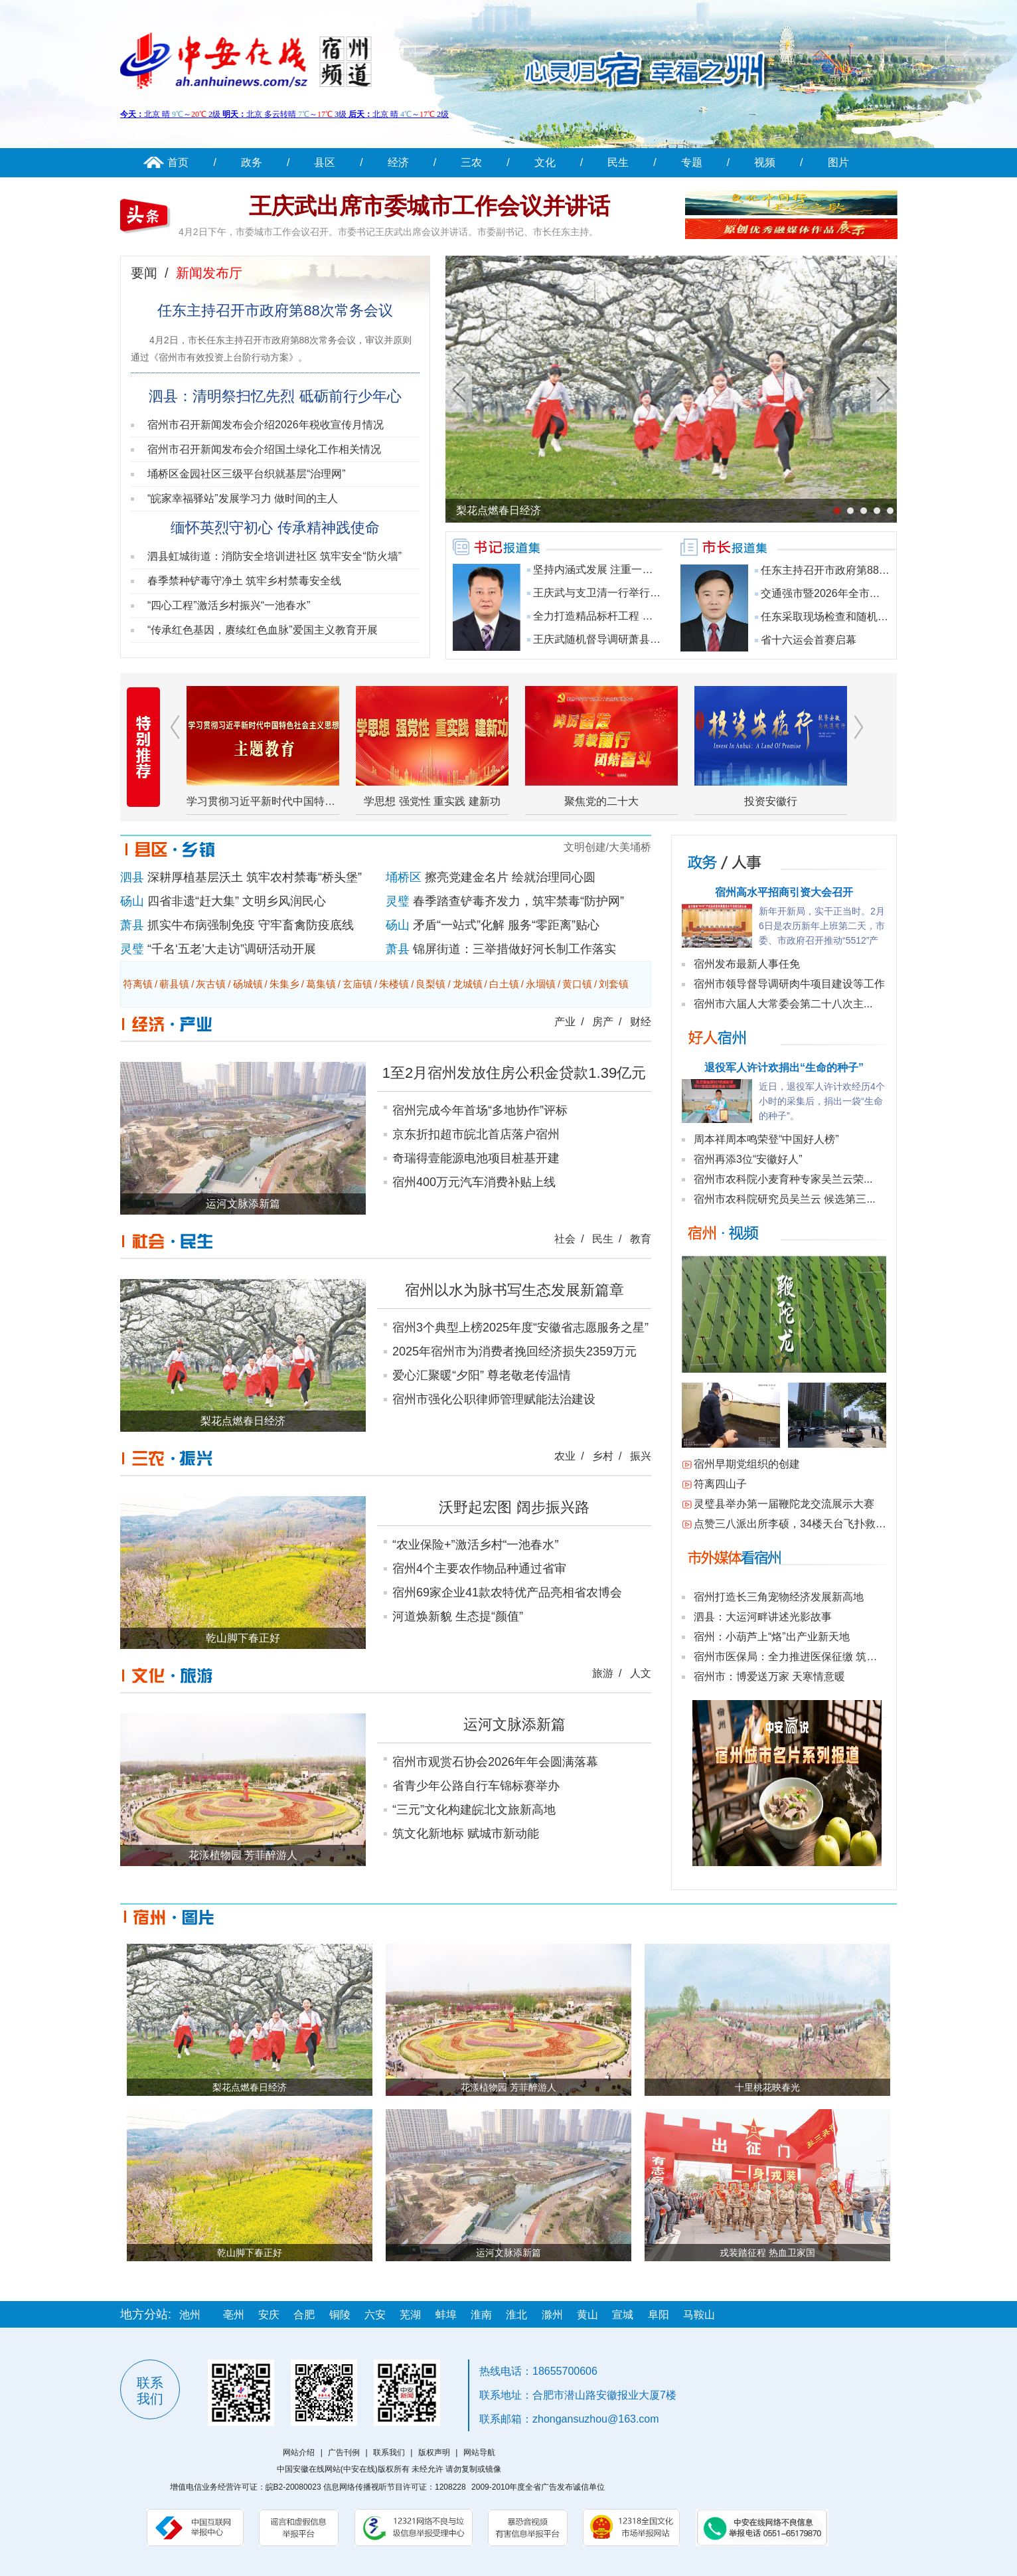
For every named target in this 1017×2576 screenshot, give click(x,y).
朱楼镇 (394, 983)
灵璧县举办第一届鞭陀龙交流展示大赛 (784, 1503)
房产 (602, 1021)
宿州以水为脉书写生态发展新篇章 (514, 1290)
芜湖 (410, 2314)
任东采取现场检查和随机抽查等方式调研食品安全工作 (888, 616)
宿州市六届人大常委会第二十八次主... (783, 1003)
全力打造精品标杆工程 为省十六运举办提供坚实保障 (656, 616)
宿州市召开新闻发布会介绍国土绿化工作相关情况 (264, 449)
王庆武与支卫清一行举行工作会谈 (612, 592)
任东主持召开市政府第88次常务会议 (274, 310)
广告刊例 (344, 2452)
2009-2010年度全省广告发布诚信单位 (538, 2487)
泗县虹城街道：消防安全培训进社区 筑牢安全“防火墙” (274, 556)
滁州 (552, 2314)
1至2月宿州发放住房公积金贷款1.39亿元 (514, 1073)
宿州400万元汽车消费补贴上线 (474, 1182)
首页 (178, 162)
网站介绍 (299, 2452)
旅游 (602, 1673)
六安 (375, 2314)
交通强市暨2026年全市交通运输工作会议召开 (868, 593)
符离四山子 (720, 1484)
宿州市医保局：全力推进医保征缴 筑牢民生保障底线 (817, 1656)
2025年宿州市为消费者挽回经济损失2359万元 (514, 1351)
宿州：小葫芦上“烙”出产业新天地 (772, 1636)
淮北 (516, 2314)
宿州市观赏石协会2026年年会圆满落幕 (495, 1761)
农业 (565, 1456)
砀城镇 (248, 983)
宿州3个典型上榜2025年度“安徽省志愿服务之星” (520, 1327)
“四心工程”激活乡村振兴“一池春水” (228, 605)
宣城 (622, 2314)
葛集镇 (321, 983)
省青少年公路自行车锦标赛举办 (476, 1785)
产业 (565, 1021)
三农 (471, 162)
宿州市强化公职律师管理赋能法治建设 (493, 1399)
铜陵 (340, 2314)
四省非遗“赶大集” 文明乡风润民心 (236, 901)
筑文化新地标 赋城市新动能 (465, 1833)
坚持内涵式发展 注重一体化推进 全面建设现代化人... (657, 569)
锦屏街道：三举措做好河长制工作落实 (514, 949)
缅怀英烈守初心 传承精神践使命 (275, 527)
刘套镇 (614, 983)
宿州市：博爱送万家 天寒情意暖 (769, 1676)
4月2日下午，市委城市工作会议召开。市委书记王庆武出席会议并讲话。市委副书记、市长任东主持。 (388, 231)
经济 (398, 162)
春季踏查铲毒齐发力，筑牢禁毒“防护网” (518, 901)
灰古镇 (211, 983)
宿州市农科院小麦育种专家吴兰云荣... (783, 1179)
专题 (691, 162)
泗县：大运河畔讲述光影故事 (763, 1616)
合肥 (304, 2314)
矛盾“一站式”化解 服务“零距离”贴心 (506, 925)
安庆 (268, 2314)
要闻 (144, 273)
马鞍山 (699, 2314)
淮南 (481, 2314)
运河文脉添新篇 (514, 1724)
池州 (189, 2314)
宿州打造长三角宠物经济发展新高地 (779, 1596)
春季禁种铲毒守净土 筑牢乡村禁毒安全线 (244, 580)
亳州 (233, 2314)
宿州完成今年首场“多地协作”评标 (480, 1110)
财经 (640, 1021)
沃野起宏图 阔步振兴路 (514, 1507)
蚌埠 (446, 2314)
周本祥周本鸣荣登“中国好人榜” (766, 1139)
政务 (251, 162)
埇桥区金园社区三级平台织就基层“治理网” (246, 473)
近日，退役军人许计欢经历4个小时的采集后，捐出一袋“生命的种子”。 (822, 1101)
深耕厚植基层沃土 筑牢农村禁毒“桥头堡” (254, 877)
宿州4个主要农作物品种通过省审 (479, 1568)
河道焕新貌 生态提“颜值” (457, 1616)
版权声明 (434, 2452)
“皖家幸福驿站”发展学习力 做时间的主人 (242, 498)
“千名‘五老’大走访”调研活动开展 (231, 949)
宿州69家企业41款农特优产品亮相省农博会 (507, 1592)
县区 (324, 162)
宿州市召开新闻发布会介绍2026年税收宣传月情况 (265, 424)
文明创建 (585, 847)
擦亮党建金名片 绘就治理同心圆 (510, 877)
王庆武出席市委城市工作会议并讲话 (429, 205)
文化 (545, 162)
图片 (838, 162)
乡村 (602, 1456)
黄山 (587, 2314)
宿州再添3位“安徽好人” (748, 1159)
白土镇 (504, 983)
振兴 (640, 1456)
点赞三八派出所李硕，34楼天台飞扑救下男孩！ (806, 1523)
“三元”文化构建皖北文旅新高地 (474, 1809)
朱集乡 (284, 983)
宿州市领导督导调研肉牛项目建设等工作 (789, 983)
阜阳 (658, 2314)
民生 (618, 162)
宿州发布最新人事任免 (747, 964)
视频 (764, 162)
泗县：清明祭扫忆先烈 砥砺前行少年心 (275, 396)
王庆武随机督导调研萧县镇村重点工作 (623, 639)
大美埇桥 (630, 847)
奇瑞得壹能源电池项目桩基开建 (476, 1158)
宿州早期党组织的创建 (747, 1464)
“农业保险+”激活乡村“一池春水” (475, 1544)
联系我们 (389, 2452)
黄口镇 (577, 983)
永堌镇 (541, 983)
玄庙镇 (357, 983)
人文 (640, 1673)
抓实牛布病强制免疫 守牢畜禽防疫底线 (250, 925)
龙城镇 (468, 983)
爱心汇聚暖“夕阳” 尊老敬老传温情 (481, 1375)
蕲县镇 (174, 983)
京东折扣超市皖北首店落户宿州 (476, 1134)
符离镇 (138, 983)
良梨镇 (430, 983)
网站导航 (479, 2452)
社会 (565, 1239)
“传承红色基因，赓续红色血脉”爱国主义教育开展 (262, 630)
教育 (640, 1239)
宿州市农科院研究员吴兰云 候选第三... (785, 1199)
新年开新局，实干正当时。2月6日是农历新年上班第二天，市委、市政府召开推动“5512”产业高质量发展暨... (822, 927)
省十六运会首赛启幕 (808, 639)
